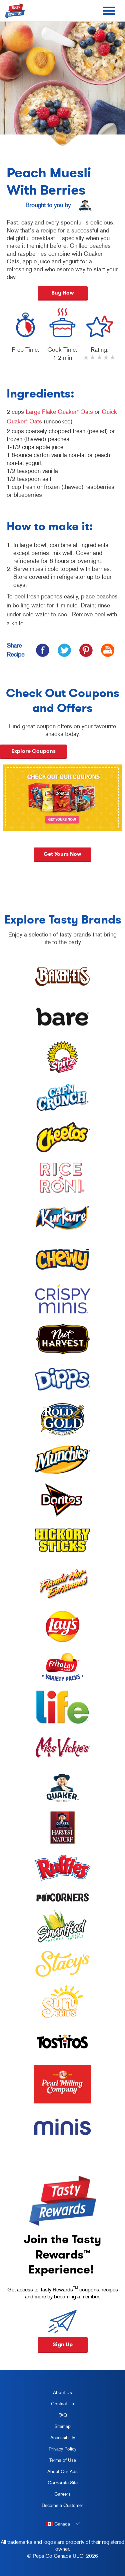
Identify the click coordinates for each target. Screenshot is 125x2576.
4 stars (106, 361)
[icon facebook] (42, 650)
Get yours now (62, 858)
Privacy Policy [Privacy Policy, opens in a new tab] (56, 2450)
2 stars (93, 361)
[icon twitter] (64, 650)
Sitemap (62, 2426)
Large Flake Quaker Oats (59, 411)
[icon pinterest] (86, 650)
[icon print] (107, 650)
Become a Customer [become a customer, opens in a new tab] (60, 2506)
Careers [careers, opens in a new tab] (54, 2495)
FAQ (62, 2415)
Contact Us (62, 2404)
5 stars (113, 361)
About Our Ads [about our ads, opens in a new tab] (57, 2472)
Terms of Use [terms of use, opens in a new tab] (56, 2461)
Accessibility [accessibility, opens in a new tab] (56, 2439)
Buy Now (62, 292)
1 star (86, 361)
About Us (62, 2392)
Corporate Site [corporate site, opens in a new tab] (57, 2484)
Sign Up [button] (63, 2344)
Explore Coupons (33, 751)
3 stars (99, 361)
